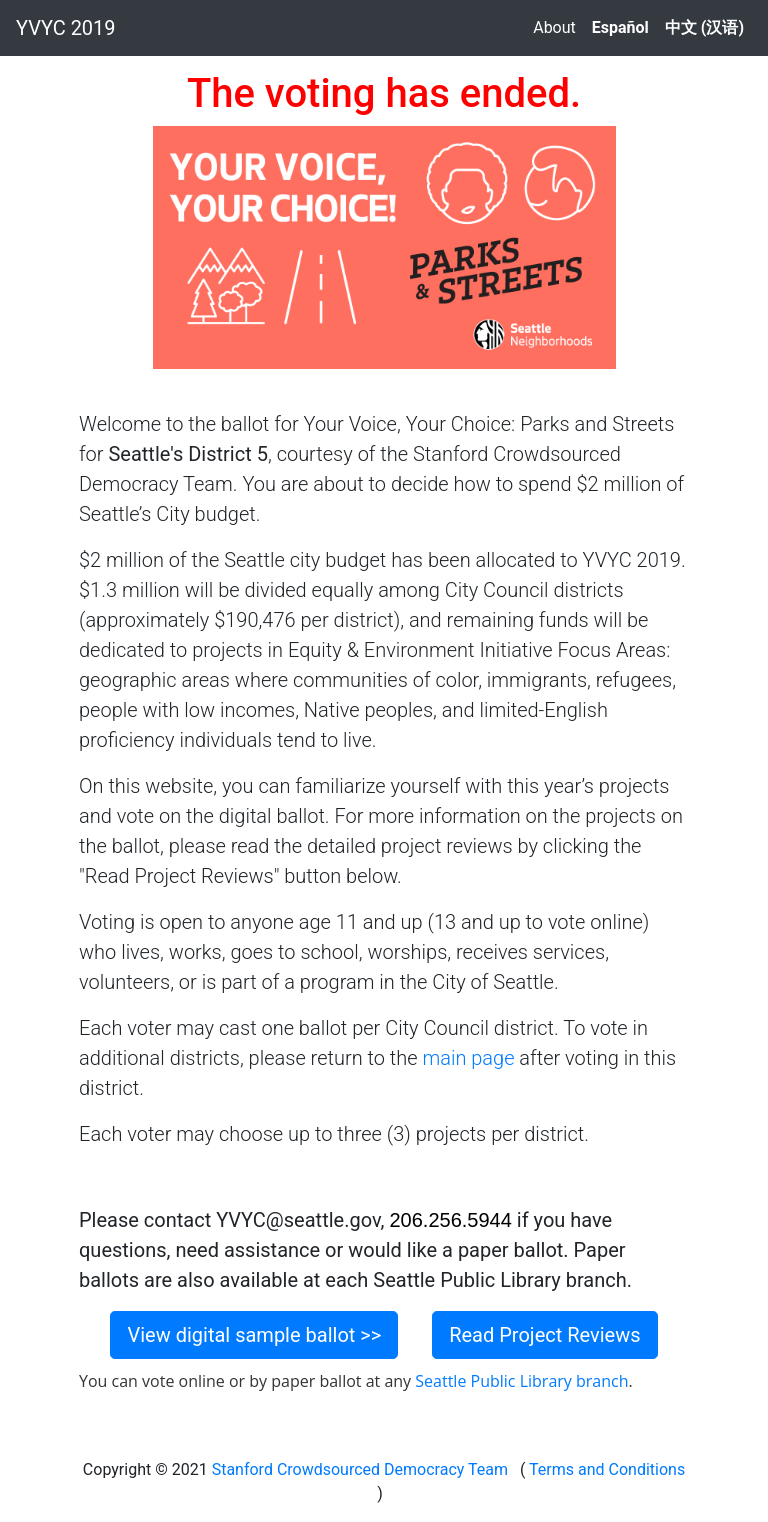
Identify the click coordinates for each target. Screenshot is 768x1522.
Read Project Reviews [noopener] (544, 1335)
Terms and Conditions (605, 1469)
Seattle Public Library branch (521, 1381)
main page (468, 1058)
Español (620, 27)
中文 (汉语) (704, 27)
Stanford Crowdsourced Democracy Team (360, 1469)
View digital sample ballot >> (254, 1335)
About (554, 27)
